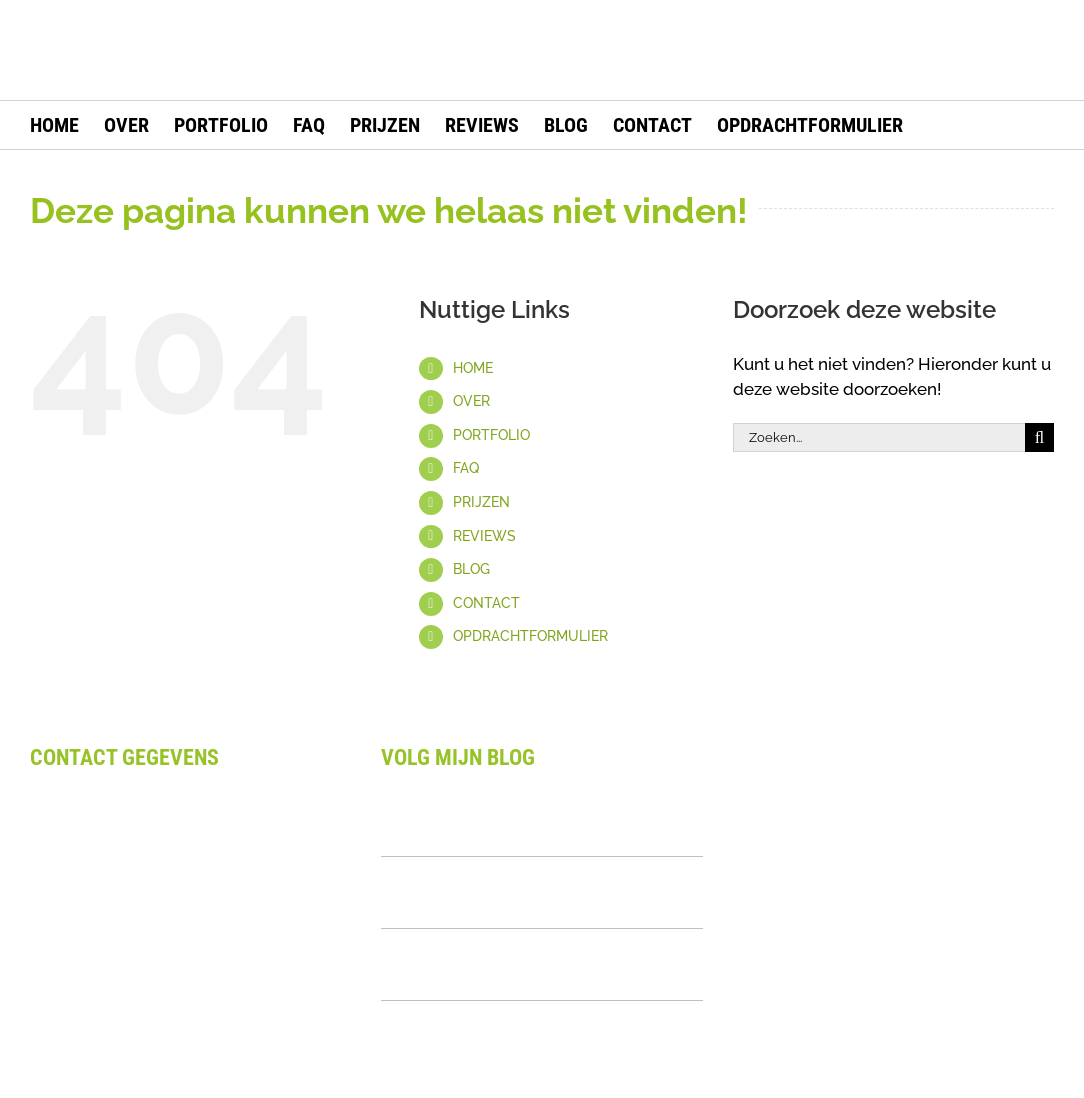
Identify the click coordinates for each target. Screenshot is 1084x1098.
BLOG (471, 569)
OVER (471, 401)
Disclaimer (71, 1002)
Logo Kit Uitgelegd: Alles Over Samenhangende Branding (512, 892)
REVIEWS (484, 536)
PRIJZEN (481, 502)
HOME (473, 368)
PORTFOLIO (491, 435)
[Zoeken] (1039, 437)
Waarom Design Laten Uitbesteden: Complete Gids (533, 820)
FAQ (466, 468)
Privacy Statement (102, 1027)
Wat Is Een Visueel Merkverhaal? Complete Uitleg (519, 964)
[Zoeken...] (879, 437)
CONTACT (486, 603)
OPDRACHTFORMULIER (530, 636)
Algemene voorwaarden (126, 976)
